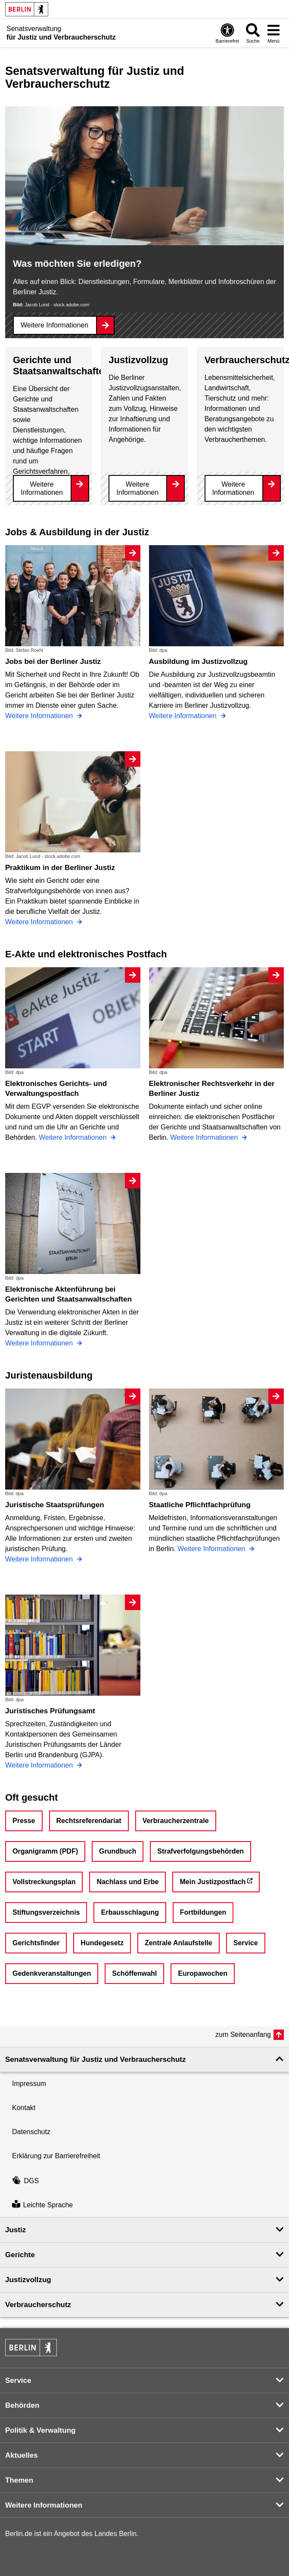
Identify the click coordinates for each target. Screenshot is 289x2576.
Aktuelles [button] (21, 2455)
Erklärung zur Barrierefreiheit (56, 2156)
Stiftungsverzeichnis (46, 1912)
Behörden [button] (22, 2405)
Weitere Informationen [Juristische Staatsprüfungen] (40, 1559)
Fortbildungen (203, 1912)
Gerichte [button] (20, 2255)
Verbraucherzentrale (176, 1820)
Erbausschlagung (129, 1912)
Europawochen (202, 1973)
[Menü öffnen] (273, 33)
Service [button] (18, 2380)
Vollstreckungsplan (43, 1881)
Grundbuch (117, 1851)
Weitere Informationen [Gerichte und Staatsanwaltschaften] (42, 488)
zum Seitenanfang (243, 2034)
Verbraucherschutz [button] (38, 2305)
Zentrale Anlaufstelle (178, 1943)
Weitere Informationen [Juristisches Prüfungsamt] (40, 1765)
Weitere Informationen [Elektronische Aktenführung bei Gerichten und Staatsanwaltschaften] (40, 1343)
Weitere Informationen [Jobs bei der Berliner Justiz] (40, 715)
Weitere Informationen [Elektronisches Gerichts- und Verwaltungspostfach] (74, 1137)
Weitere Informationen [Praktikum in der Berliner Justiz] (40, 922)
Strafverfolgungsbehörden (200, 1851)
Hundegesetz (102, 1943)
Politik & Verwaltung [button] (40, 2430)
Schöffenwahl (134, 1973)
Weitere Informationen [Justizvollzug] (137, 488)
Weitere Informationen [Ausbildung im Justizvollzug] (184, 715)
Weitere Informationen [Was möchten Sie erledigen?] (54, 325)
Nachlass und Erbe (127, 1881)
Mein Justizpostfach (212, 1881)
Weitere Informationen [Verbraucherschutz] (233, 488)
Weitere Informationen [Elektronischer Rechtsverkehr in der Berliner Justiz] (205, 1137)
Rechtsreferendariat (88, 1820)
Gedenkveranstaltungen (51, 1973)
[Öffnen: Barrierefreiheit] (227, 33)
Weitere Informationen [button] (43, 2505)
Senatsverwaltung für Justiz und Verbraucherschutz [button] (95, 2059)
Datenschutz (31, 2131)
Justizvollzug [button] (28, 2280)
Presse (23, 1820)
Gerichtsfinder (35, 1943)
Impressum (29, 2083)
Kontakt (23, 2107)
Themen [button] (19, 2480)
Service (245, 1943)
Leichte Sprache (42, 2205)
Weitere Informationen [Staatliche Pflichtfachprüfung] (212, 1548)
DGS (25, 2180)
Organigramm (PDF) (45, 1851)
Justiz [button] (15, 2230)
